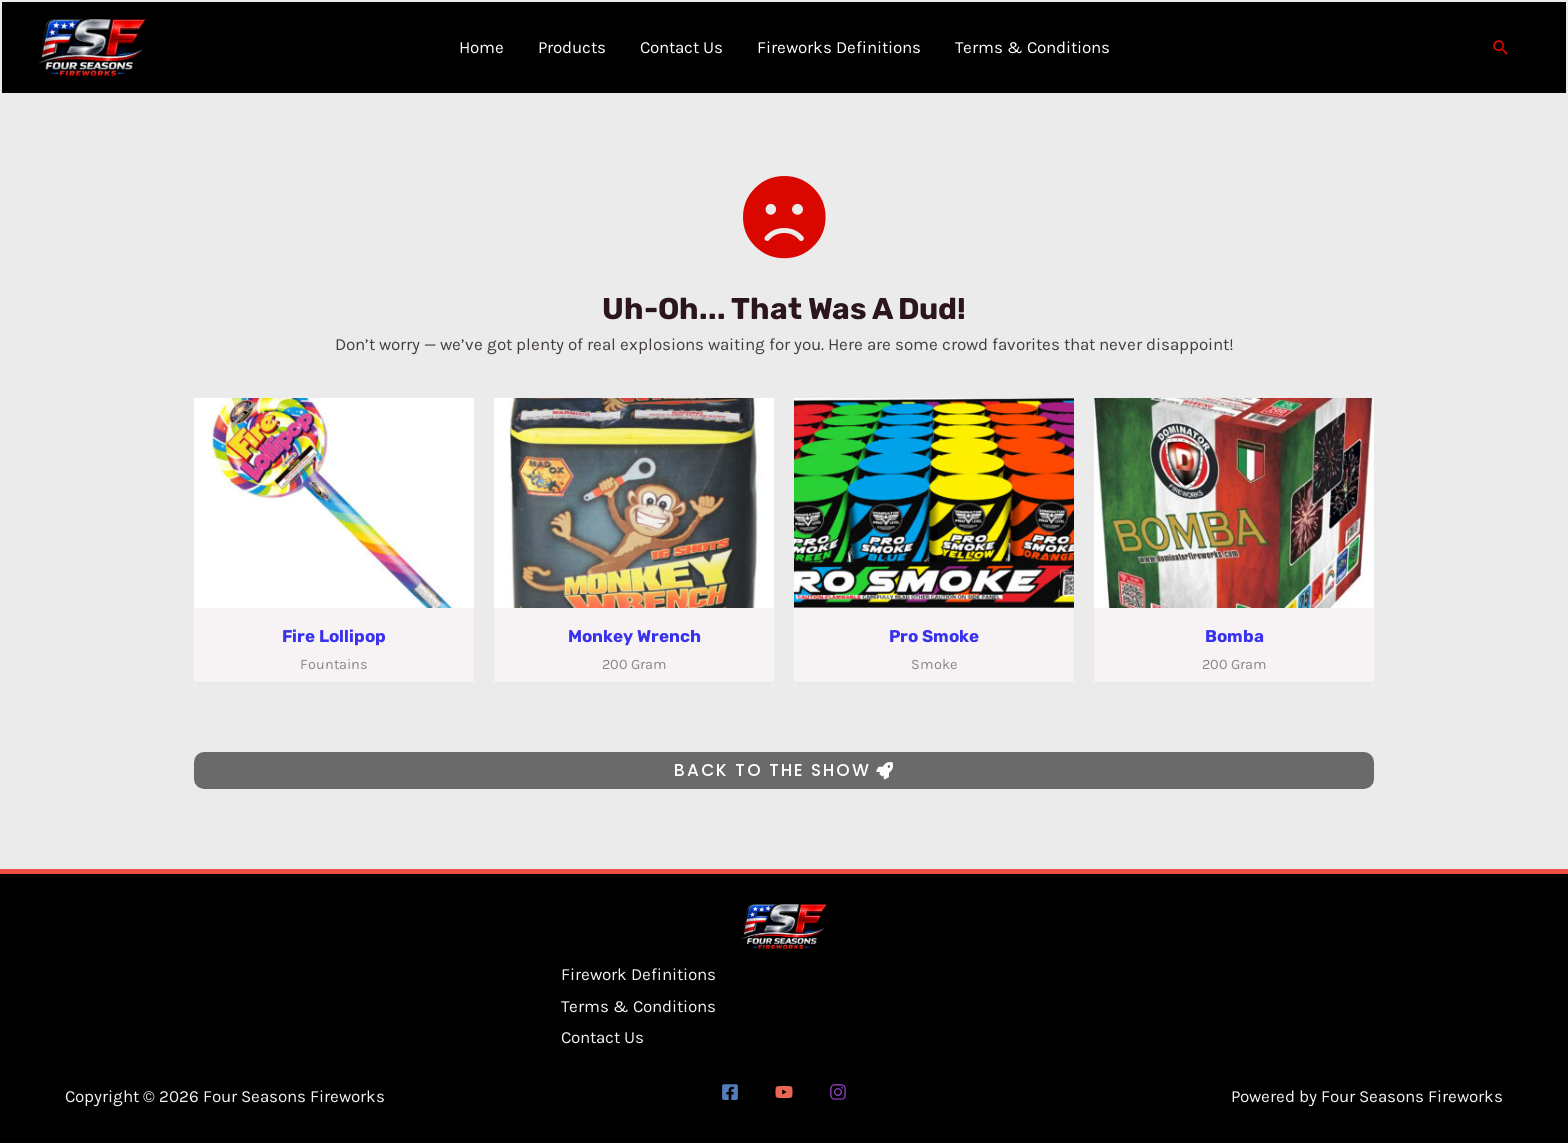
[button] (1501, 48)
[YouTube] (784, 1092)
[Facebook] (730, 1092)
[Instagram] (838, 1092)
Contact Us (602, 1037)
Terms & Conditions (638, 1006)
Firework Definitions (638, 974)
